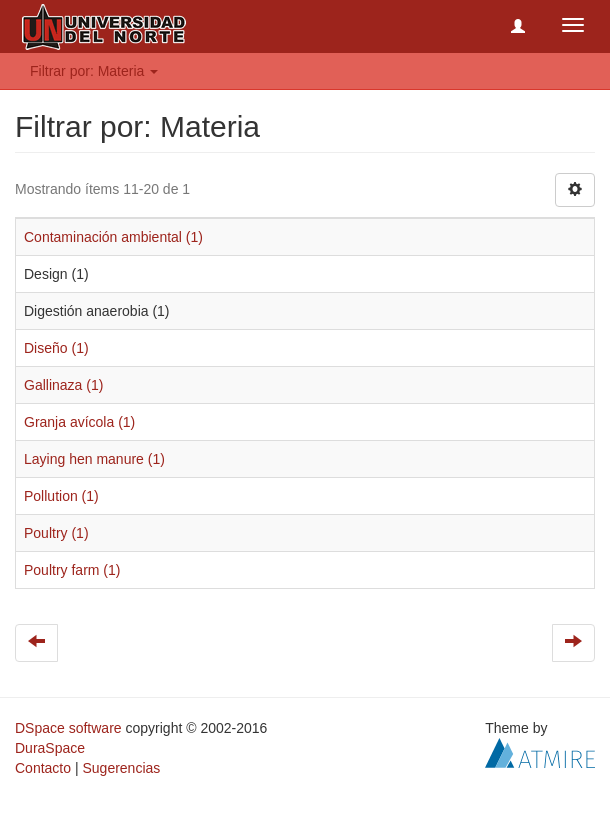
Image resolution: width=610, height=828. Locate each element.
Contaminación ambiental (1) (113, 237)
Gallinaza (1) (63, 385)
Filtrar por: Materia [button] (94, 71)
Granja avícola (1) (79, 422)
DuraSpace (50, 748)
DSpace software (68, 728)
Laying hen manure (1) (94, 459)
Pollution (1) (61, 496)
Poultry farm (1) (72, 570)
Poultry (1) (56, 533)
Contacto (43, 768)
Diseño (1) (56, 348)
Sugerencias (121, 768)
